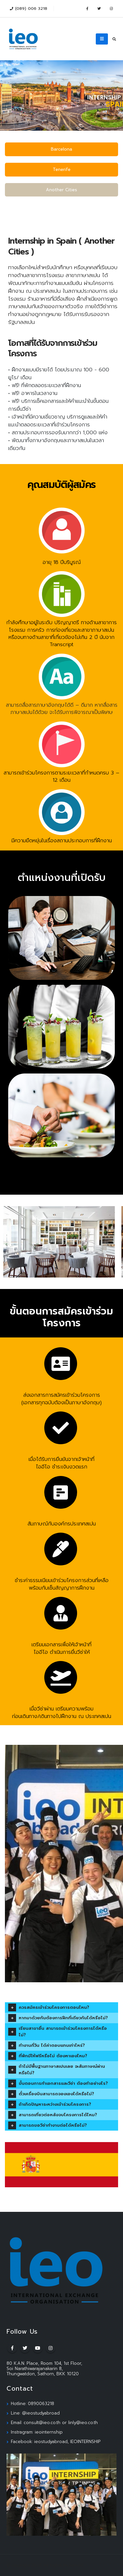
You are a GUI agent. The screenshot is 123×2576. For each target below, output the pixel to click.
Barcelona (61, 149)
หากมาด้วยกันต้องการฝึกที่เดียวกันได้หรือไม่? (63, 2018)
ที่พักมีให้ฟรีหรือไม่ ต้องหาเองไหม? (53, 2056)
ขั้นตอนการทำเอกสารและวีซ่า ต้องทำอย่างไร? (63, 2083)
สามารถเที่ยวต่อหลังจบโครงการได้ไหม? (58, 2115)
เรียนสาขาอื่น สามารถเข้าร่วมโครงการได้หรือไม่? (63, 2031)
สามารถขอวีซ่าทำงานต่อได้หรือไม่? (53, 2125)
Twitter (25, 2348)
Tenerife (62, 169)
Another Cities (61, 190)
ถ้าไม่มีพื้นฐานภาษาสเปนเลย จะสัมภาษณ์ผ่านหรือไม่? (62, 2069)
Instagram (50, 2348)
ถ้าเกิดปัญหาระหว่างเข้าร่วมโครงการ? (55, 2104)
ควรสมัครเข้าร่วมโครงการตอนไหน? (54, 2007)
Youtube (38, 2348)
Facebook (12, 2348)
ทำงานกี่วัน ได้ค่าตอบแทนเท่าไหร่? (52, 2045)
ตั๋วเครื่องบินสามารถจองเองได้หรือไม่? (56, 2094)
